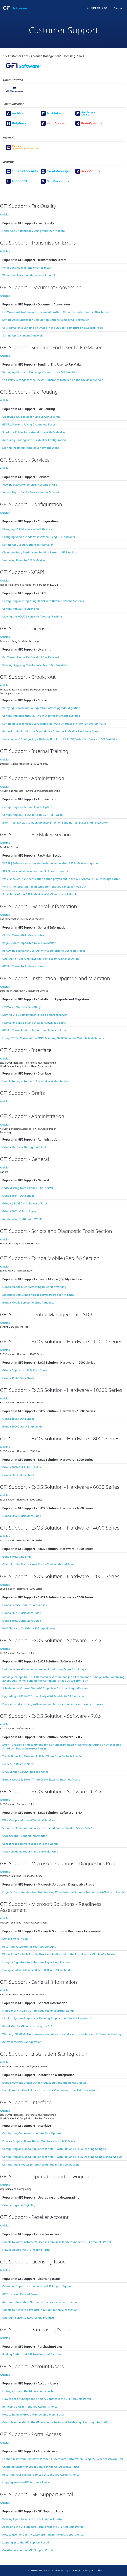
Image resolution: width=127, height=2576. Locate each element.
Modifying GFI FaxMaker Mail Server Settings (31, 417)
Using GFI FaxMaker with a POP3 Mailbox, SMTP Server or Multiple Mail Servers (53, 1038)
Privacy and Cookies (92, 2570)
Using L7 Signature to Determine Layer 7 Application (36, 1962)
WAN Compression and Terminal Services (28, 1820)
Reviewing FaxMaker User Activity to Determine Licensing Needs (43, 951)
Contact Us (48, 2570)
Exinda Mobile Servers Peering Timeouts (28, 1302)
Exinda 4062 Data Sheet (17, 1556)
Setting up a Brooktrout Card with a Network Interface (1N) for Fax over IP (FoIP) (54, 723)
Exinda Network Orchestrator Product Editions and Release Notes (44, 2082)
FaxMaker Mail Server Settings (22, 1007)
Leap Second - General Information (24, 1836)
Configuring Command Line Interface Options (31, 2133)
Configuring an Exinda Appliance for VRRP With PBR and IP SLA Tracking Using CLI (54, 2149)
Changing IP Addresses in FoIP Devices (27, 529)
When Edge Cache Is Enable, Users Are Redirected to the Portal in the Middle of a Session (59, 1954)
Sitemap (59, 2570)
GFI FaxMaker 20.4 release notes (23, 935)
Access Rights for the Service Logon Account (30, 492)
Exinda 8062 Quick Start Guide (21, 1621)
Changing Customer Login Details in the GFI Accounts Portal (41, 2467)
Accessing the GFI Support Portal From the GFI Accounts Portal (42, 2527)
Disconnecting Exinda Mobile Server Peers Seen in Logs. (38, 1295)
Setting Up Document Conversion (23, 335)
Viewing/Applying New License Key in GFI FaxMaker (35, 665)
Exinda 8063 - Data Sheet (18, 1475)
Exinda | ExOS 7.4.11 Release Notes (24, 1203)
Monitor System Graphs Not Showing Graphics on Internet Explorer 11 (47, 2018)
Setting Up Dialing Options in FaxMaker (27, 545)
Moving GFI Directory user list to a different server (34, 1015)
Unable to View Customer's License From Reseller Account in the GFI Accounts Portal (56, 2242)
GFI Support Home (97, 7)
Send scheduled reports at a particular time (30, 1851)
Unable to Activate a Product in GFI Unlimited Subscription (40, 2310)
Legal (67, 2570)
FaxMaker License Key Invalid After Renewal (30, 657)
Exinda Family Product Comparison (24, 1605)
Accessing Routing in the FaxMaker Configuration (34, 440)
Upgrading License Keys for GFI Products (28, 2317)
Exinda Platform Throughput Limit (24, 1147)
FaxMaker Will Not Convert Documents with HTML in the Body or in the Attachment (56, 312)
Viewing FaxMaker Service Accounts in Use (29, 484)
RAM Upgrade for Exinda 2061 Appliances (28, 1628)
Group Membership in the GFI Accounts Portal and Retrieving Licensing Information (56, 2422)
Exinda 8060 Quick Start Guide (21, 1467)
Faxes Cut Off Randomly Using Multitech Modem (33, 231)
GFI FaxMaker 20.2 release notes (23, 966)
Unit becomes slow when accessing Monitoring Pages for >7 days (44, 1669)
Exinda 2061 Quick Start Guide (21, 1613)
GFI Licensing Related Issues (20, 2294)
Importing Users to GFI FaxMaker (23, 560)
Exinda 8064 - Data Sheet (18, 1196)
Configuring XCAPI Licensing (20, 609)
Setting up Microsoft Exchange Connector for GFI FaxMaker (40, 372)
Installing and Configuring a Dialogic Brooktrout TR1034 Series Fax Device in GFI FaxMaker (60, 739)
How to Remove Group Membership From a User (33, 2414)
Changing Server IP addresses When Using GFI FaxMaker (38, 537)
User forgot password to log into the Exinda (30, 1844)
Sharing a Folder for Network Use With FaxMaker (33, 432)
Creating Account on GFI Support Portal (27, 2550)
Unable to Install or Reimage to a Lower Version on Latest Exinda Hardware (50, 2090)
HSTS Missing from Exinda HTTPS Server (27, 1188)
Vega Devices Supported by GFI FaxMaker (29, 943)
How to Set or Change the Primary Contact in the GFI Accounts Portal (46, 2399)
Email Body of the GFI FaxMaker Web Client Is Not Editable (39, 894)
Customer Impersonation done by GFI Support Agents (36, 2286)
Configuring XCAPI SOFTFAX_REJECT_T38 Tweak (32, 815)
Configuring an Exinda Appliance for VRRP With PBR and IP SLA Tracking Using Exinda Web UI (62, 2157)
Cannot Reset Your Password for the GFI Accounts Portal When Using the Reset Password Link (62, 2459)
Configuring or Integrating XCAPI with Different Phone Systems (43, 601)
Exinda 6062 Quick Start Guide (21, 1516)
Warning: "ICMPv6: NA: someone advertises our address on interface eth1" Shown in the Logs (62, 2034)
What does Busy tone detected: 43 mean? (28, 275)
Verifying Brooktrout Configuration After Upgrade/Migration (41, 708)
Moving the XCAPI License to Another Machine (32, 616)
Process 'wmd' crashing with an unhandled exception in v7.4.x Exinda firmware (53, 1704)
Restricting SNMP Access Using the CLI (27, 2026)
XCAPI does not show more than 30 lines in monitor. (35, 871)
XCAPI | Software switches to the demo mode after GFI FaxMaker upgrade (50, 863)
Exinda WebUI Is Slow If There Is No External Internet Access (41, 1779)
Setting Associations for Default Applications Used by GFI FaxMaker (45, 320)
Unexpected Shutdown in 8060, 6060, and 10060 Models (37, 1970)
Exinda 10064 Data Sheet (18, 1419)
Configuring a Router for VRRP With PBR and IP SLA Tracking (41, 2164)
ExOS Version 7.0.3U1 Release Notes (25, 1772)
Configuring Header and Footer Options (27, 807)
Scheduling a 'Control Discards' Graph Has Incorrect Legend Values (45, 1688)
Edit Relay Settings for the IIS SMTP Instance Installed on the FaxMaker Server (52, 380)
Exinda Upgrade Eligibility (18, 2205)
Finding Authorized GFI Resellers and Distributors (34, 2354)
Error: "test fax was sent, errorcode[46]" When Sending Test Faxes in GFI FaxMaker (55, 822)
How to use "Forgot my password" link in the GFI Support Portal (43, 2534)
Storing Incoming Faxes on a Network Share (30, 448)
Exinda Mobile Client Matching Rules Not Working (34, 1287)
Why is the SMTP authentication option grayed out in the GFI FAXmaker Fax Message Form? (61, 879)
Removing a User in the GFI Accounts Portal (30, 2406)
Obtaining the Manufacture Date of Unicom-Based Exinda (39, 1564)
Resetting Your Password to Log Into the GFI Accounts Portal (41, 2474)
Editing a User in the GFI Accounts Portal (28, 2391)
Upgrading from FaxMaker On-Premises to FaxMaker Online (40, 958)
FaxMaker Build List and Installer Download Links (34, 1022)
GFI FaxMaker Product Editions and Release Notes (34, 1030)
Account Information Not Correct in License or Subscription (40, 2302)
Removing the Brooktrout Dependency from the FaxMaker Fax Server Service (51, 731)
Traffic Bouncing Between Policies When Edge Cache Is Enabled (42, 1756)
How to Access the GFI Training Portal (26, 2250)
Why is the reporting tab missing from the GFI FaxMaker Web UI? (44, 886)
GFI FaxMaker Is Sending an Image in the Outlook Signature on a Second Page (52, 328)
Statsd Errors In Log (15, 1939)
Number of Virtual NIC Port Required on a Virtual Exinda (38, 2010)
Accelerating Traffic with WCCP (22, 1219)
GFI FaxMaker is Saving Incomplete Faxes (28, 424)
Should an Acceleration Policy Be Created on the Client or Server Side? (47, 1828)
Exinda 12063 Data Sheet (18, 1378)
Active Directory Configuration (22, 2042)
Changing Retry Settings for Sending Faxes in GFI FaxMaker (40, 552)
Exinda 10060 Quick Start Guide (22, 1426)
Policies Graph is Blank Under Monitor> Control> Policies (38, 2141)
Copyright (76, 2570)
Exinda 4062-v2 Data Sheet (19, 1211)
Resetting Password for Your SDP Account (29, 1946)
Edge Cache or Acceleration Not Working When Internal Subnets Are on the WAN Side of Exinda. (63, 1892)
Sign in (118, 8)
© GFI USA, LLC (35, 2570)
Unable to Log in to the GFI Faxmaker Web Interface (35, 1081)
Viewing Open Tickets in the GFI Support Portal (32, 2519)
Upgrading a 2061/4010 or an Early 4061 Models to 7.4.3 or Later (43, 1696)
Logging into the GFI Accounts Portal (26, 2482)
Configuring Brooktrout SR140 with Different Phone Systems (41, 716)
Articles (5, 214)
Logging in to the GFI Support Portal (25, 2542)
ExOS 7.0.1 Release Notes (18, 1764)
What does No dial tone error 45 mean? (27, 267)
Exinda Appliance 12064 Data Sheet (24, 1370)
